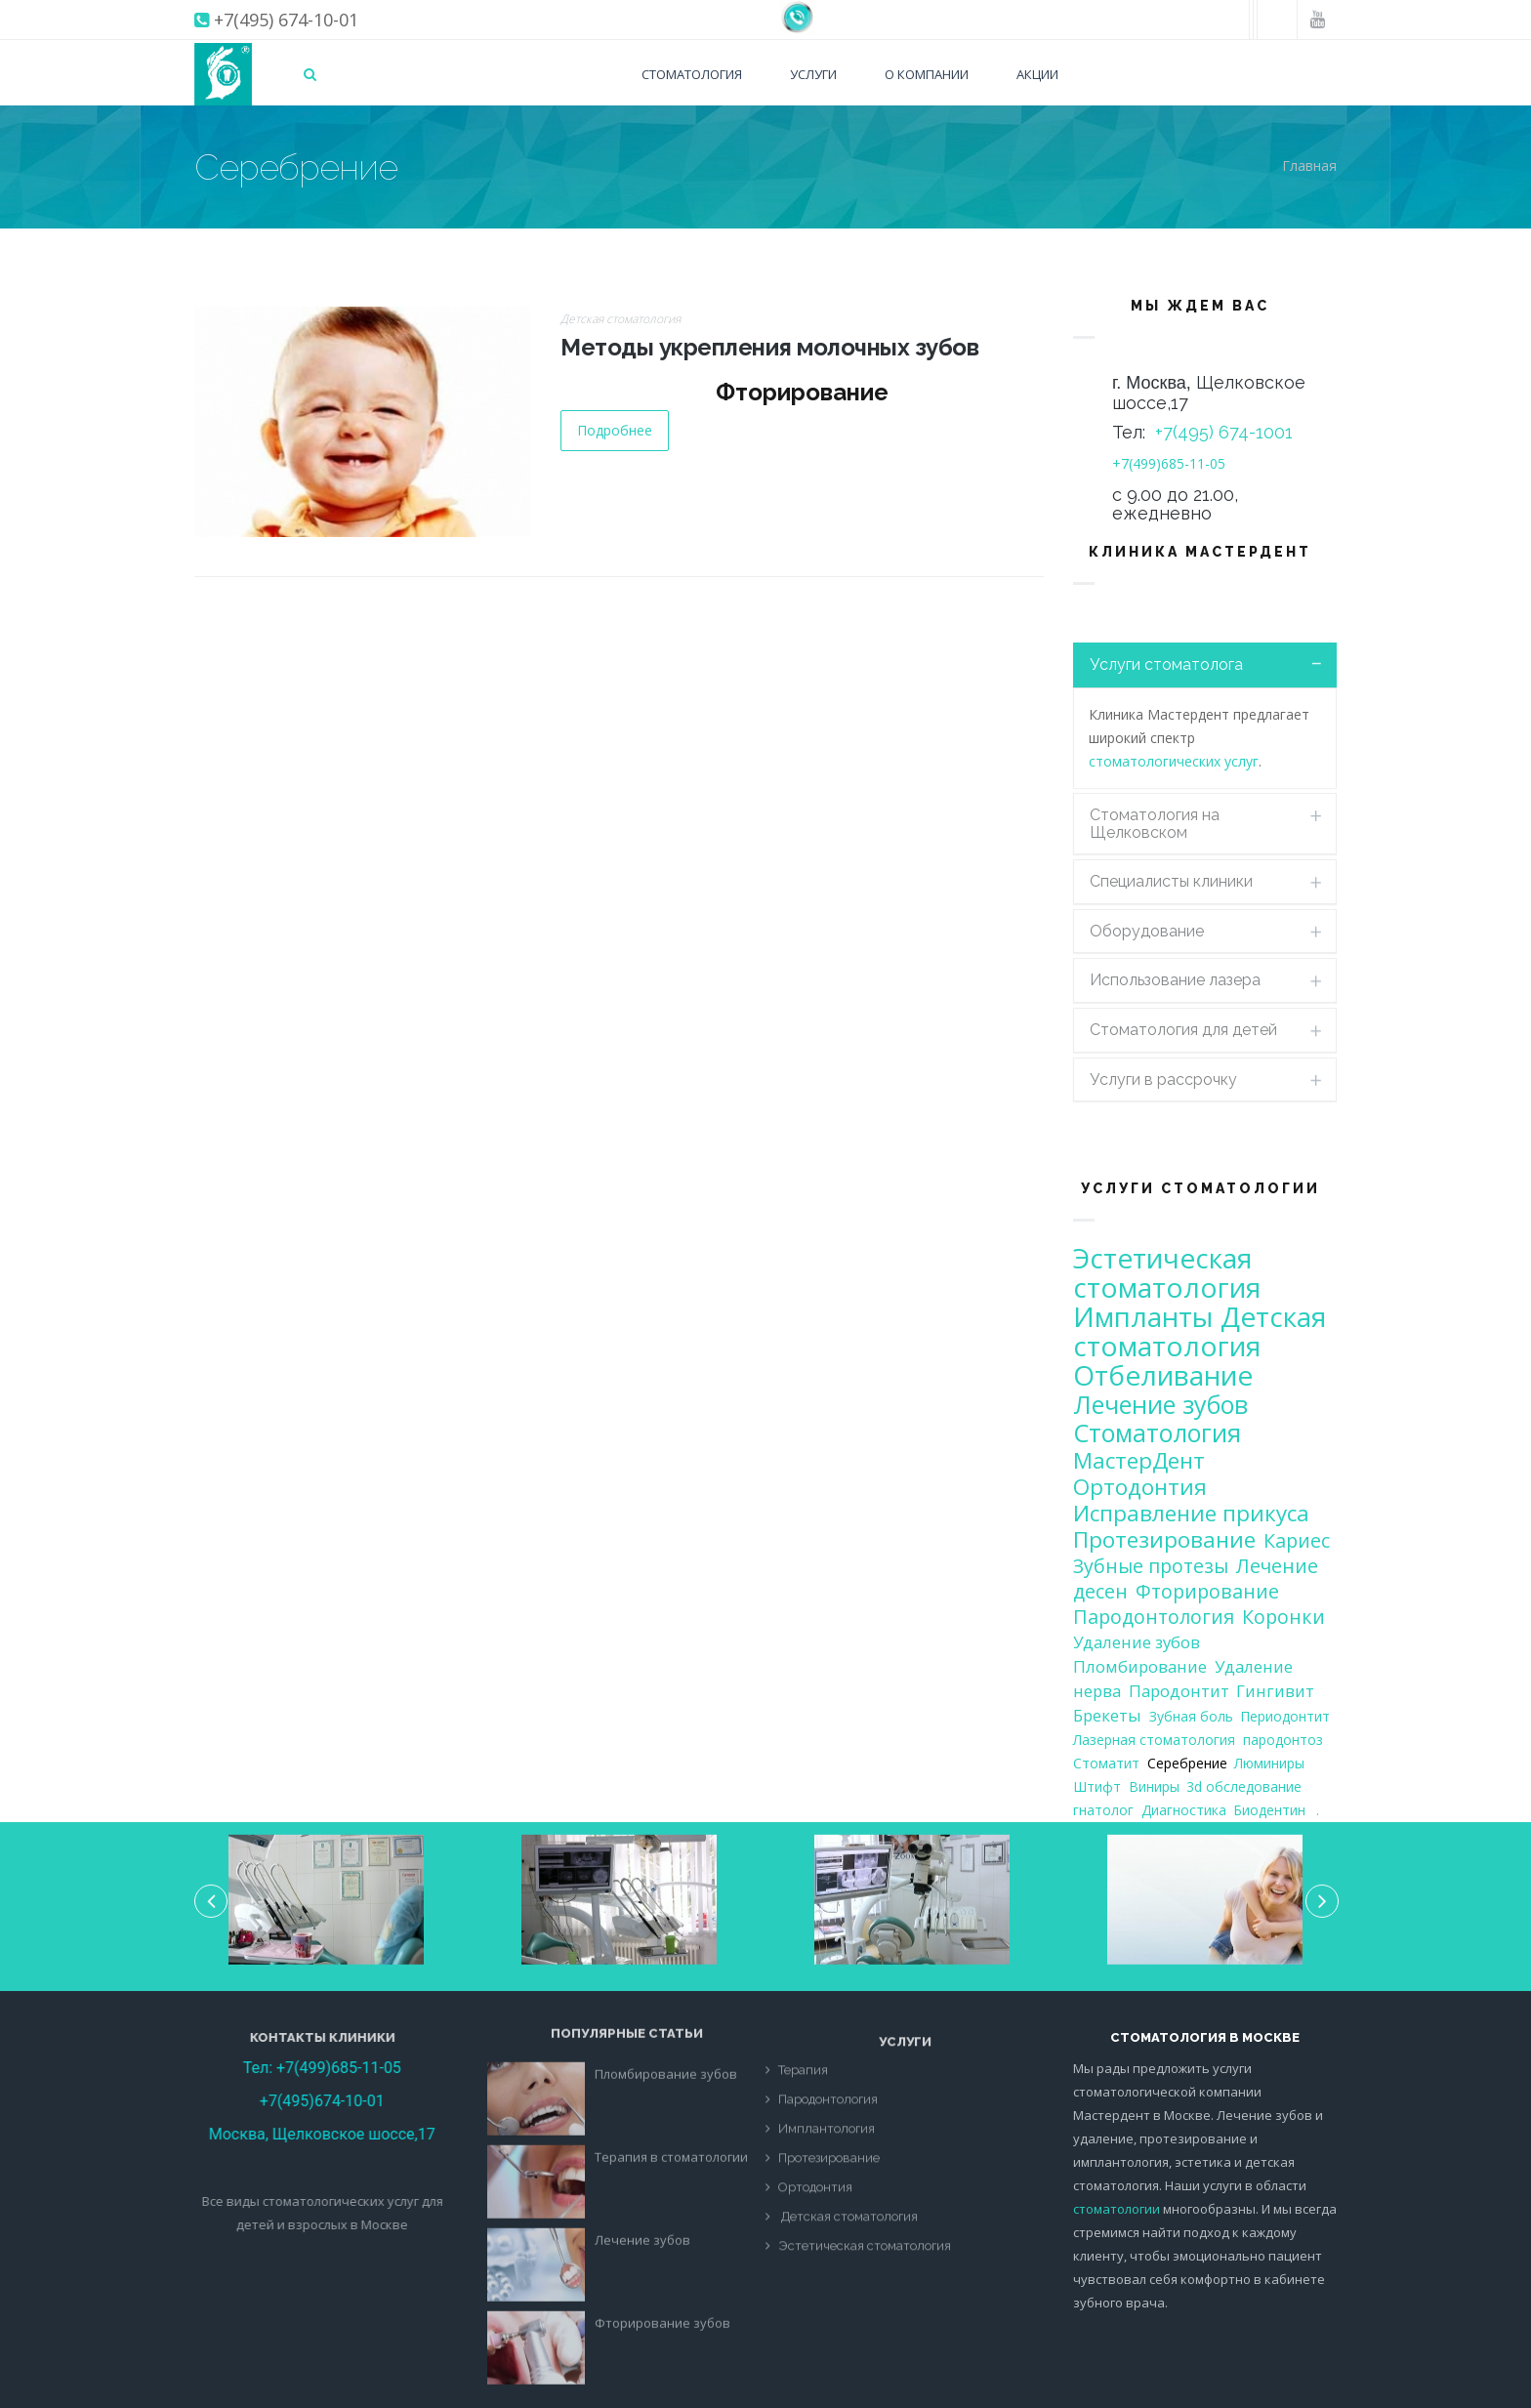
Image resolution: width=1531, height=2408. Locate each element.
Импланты (1143, 1316)
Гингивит (1275, 1691)
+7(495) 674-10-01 (286, 19)
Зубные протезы (1150, 1566)
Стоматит (1106, 1763)
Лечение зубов (1160, 1404)
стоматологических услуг (1174, 761)
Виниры (1154, 1786)
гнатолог (1103, 1810)
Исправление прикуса (1191, 1513)
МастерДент (1139, 1460)
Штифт (1097, 1786)
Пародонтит (1179, 1691)
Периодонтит (1285, 1716)
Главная (1309, 165)
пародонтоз (1283, 1739)
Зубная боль (1191, 1716)
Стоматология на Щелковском (1155, 824)
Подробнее (614, 430)
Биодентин (1269, 1810)
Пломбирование (1140, 1666)
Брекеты (1107, 1715)
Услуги (813, 74)
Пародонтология (1153, 1616)
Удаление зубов (1136, 1642)
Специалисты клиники (1171, 881)
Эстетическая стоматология (1167, 1272)
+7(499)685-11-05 (1168, 463)
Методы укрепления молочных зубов (769, 347)
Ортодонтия (1140, 1487)
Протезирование (1164, 1539)
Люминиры (1269, 1763)
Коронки (1283, 1616)
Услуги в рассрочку (1163, 1079)
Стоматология (691, 74)
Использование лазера (1175, 980)
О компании (927, 74)
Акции (1037, 74)
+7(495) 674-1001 (1224, 432)
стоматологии (1116, 2209)
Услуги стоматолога (1166, 664)
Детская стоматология (620, 319)
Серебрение (1187, 1763)
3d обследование (1244, 1786)
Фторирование (1207, 1591)
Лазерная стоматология (1154, 1739)
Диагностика (1183, 1810)
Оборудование (1147, 931)
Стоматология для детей (1183, 1029)
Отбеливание (1163, 1374)
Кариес (1296, 1540)
